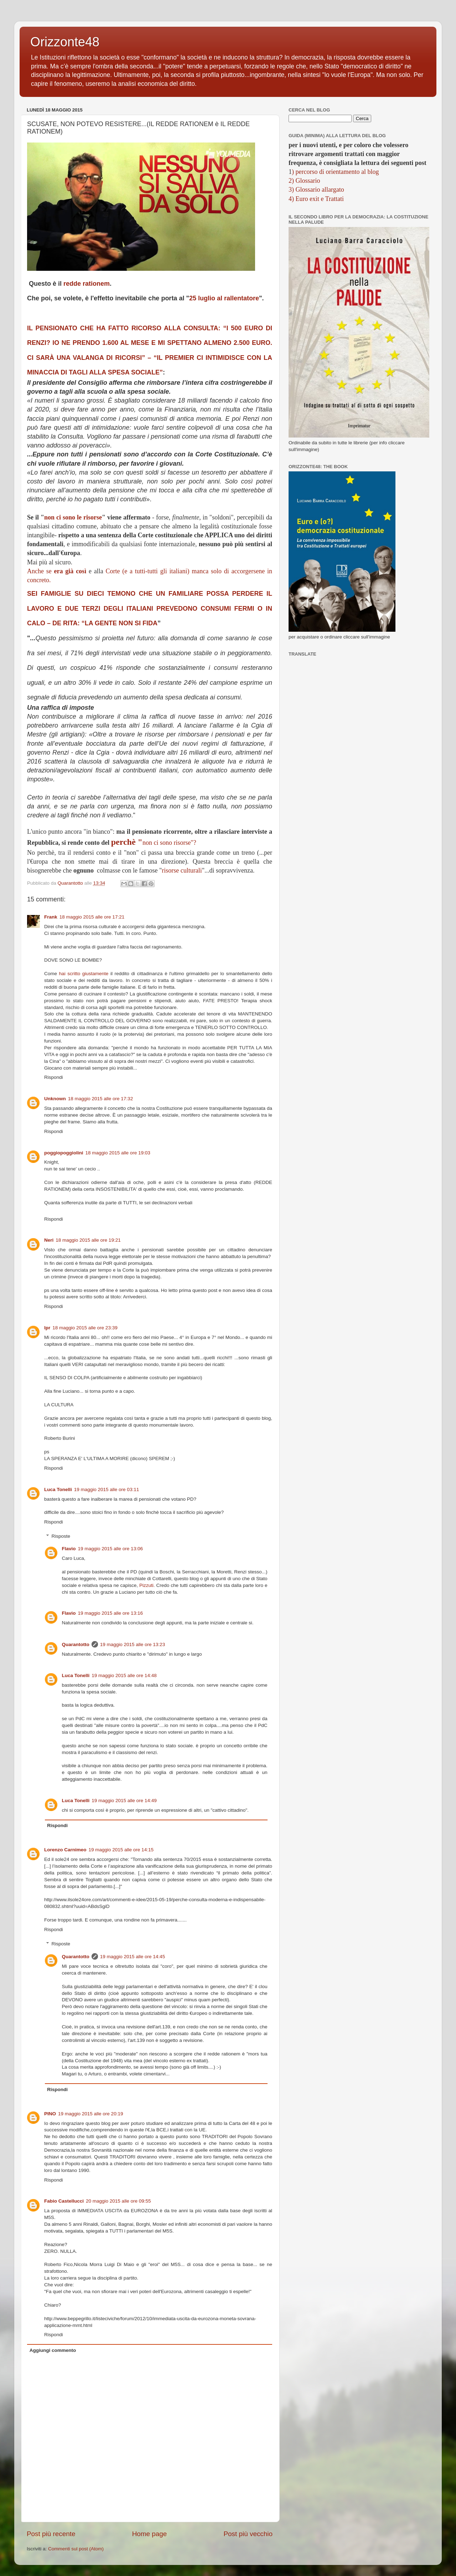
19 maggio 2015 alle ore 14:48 (124, 1675)
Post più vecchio (248, 2534)
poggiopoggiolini (63, 1152)
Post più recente (51, 2534)
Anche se (56, 571)
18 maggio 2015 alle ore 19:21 (88, 1240)
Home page (149, 2534)
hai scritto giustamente (84, 973)
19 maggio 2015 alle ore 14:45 (132, 1956)
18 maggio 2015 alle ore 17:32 (100, 1098)
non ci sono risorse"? (153, 842)
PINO (50, 2113)
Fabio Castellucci (64, 2201)
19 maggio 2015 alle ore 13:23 (132, 1644)
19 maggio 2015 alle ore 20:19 (90, 2113)
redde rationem (86, 283)
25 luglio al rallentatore (224, 298)
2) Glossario (304, 180)
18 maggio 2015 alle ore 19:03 (117, 1152)
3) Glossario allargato (316, 189)
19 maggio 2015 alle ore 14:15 (121, 1849)
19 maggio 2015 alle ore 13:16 (110, 1613)
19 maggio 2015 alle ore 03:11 (106, 1489)
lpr (47, 1327)
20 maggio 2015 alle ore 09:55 (118, 2201)
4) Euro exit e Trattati (316, 198)
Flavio (69, 1548)
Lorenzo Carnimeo (65, 1849)
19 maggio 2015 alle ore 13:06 (110, 1548)
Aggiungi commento (53, 2350)
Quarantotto (75, 1644)
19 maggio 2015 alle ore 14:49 (124, 1800)
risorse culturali (182, 870)
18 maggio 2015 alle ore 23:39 (84, 1327)
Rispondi (53, 1077)
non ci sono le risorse (73, 517)
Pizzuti (146, 1585)
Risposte (61, 1536)
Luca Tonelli (58, 1489)
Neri (48, 1240)
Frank (50, 917)
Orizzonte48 (64, 42)
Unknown (55, 1098)
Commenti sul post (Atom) (76, 2548)
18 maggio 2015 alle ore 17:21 (91, 917)
